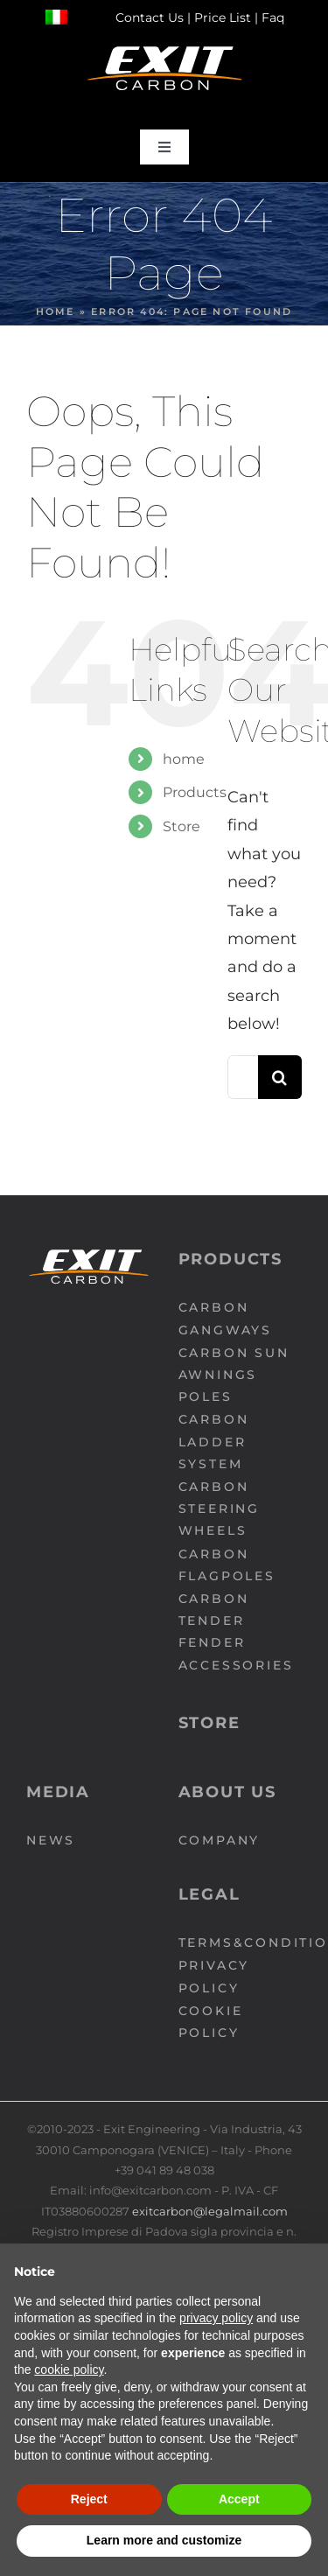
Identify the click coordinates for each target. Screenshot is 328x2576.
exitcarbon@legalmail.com (210, 2211)
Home (55, 311)
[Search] (280, 1077)
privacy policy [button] (216, 2318)
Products (195, 792)
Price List (222, 17)
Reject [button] (89, 2499)
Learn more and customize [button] (164, 2540)
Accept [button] (239, 2499)
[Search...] (242, 1077)
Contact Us (149, 17)
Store (181, 826)
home (184, 759)
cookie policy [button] (68, 2369)
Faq (273, 17)
